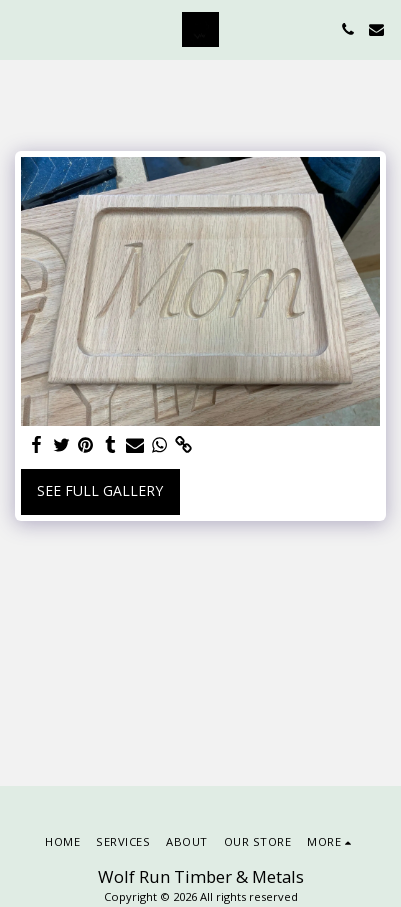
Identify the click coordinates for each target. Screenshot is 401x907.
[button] (22, 28)
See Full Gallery (100, 490)
